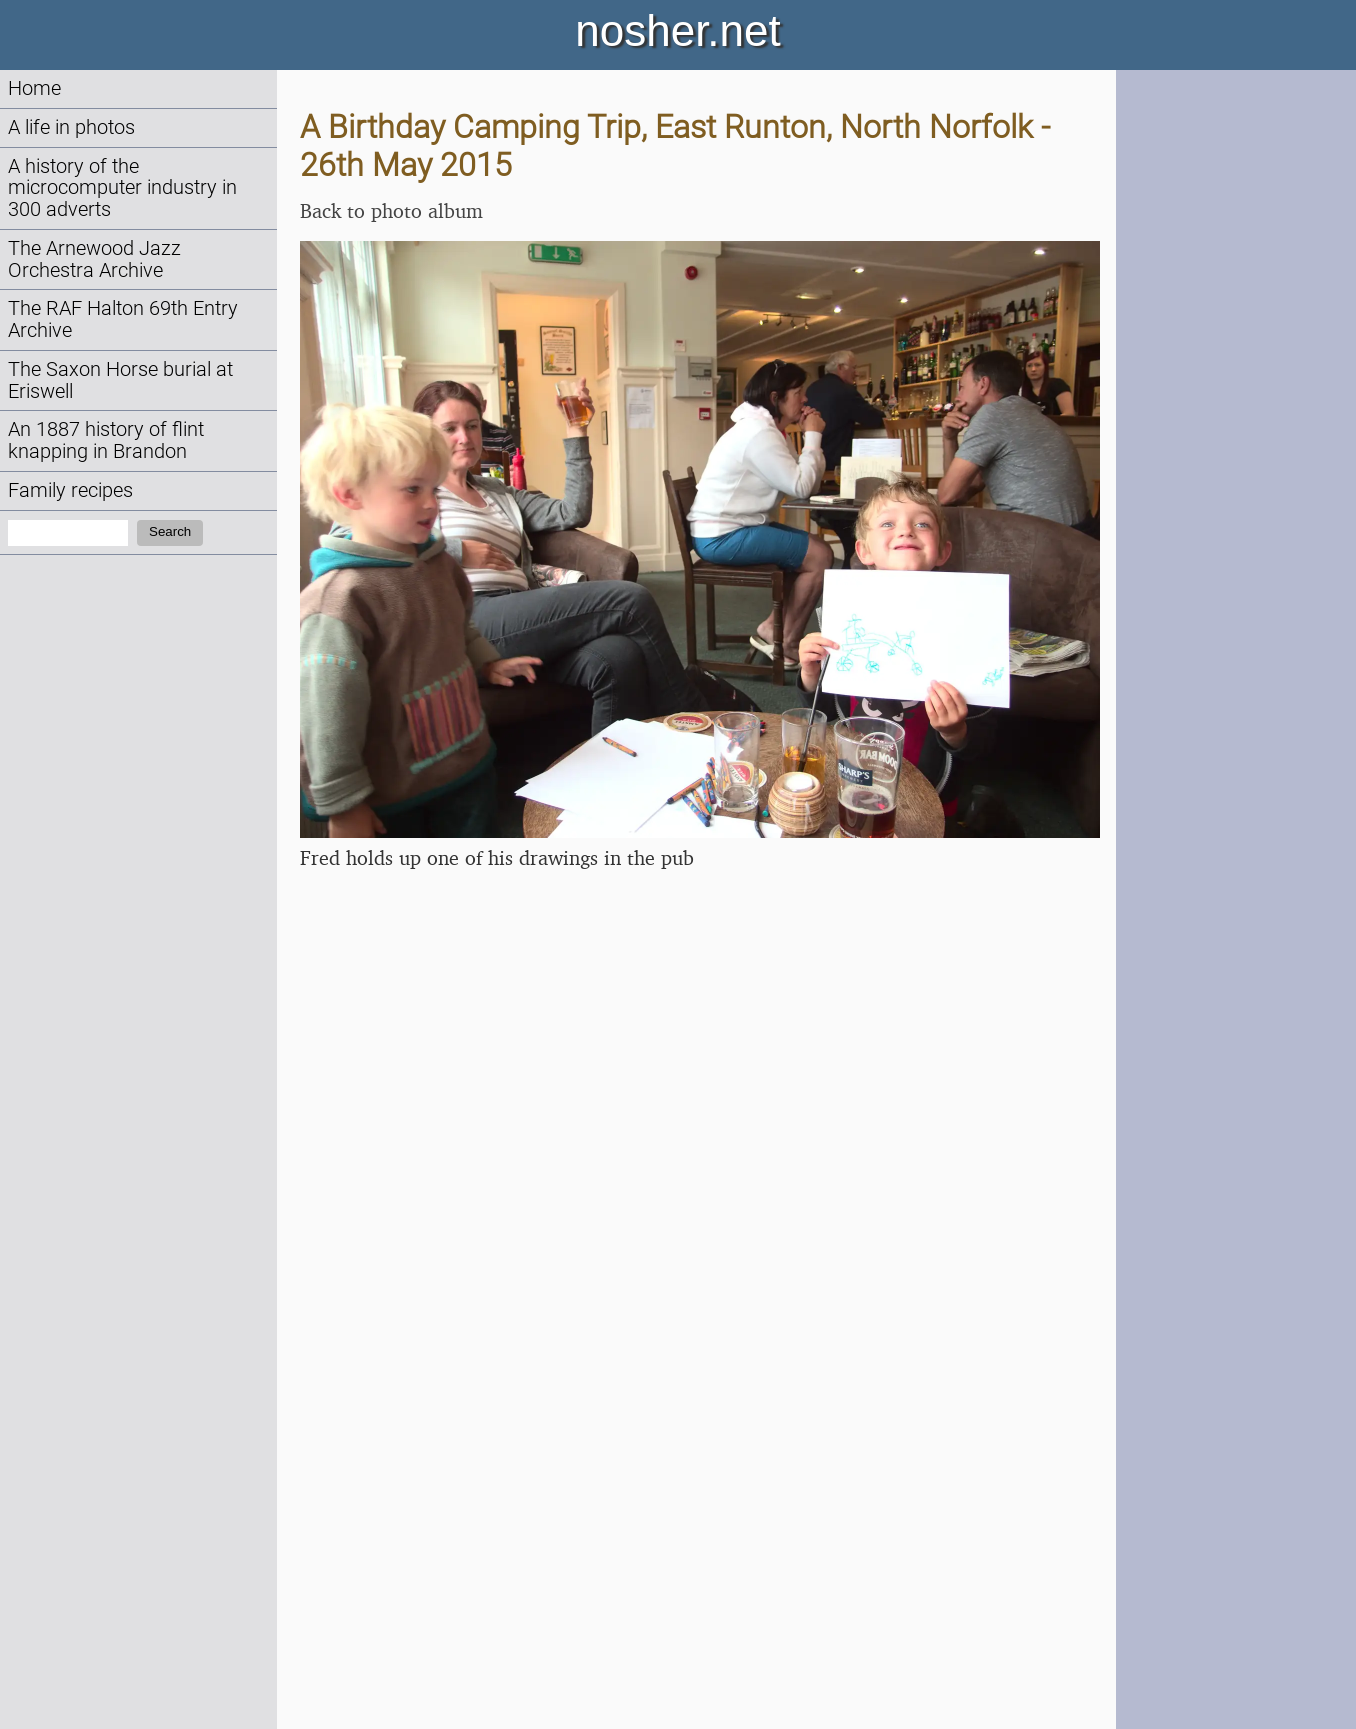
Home (34, 88)
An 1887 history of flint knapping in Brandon (106, 440)
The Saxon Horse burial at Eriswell (120, 380)
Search (170, 531)
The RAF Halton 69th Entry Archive (123, 319)
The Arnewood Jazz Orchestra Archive (94, 259)
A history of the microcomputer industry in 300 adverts (122, 188)
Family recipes (70, 490)
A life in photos (71, 127)
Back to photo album (391, 210)
